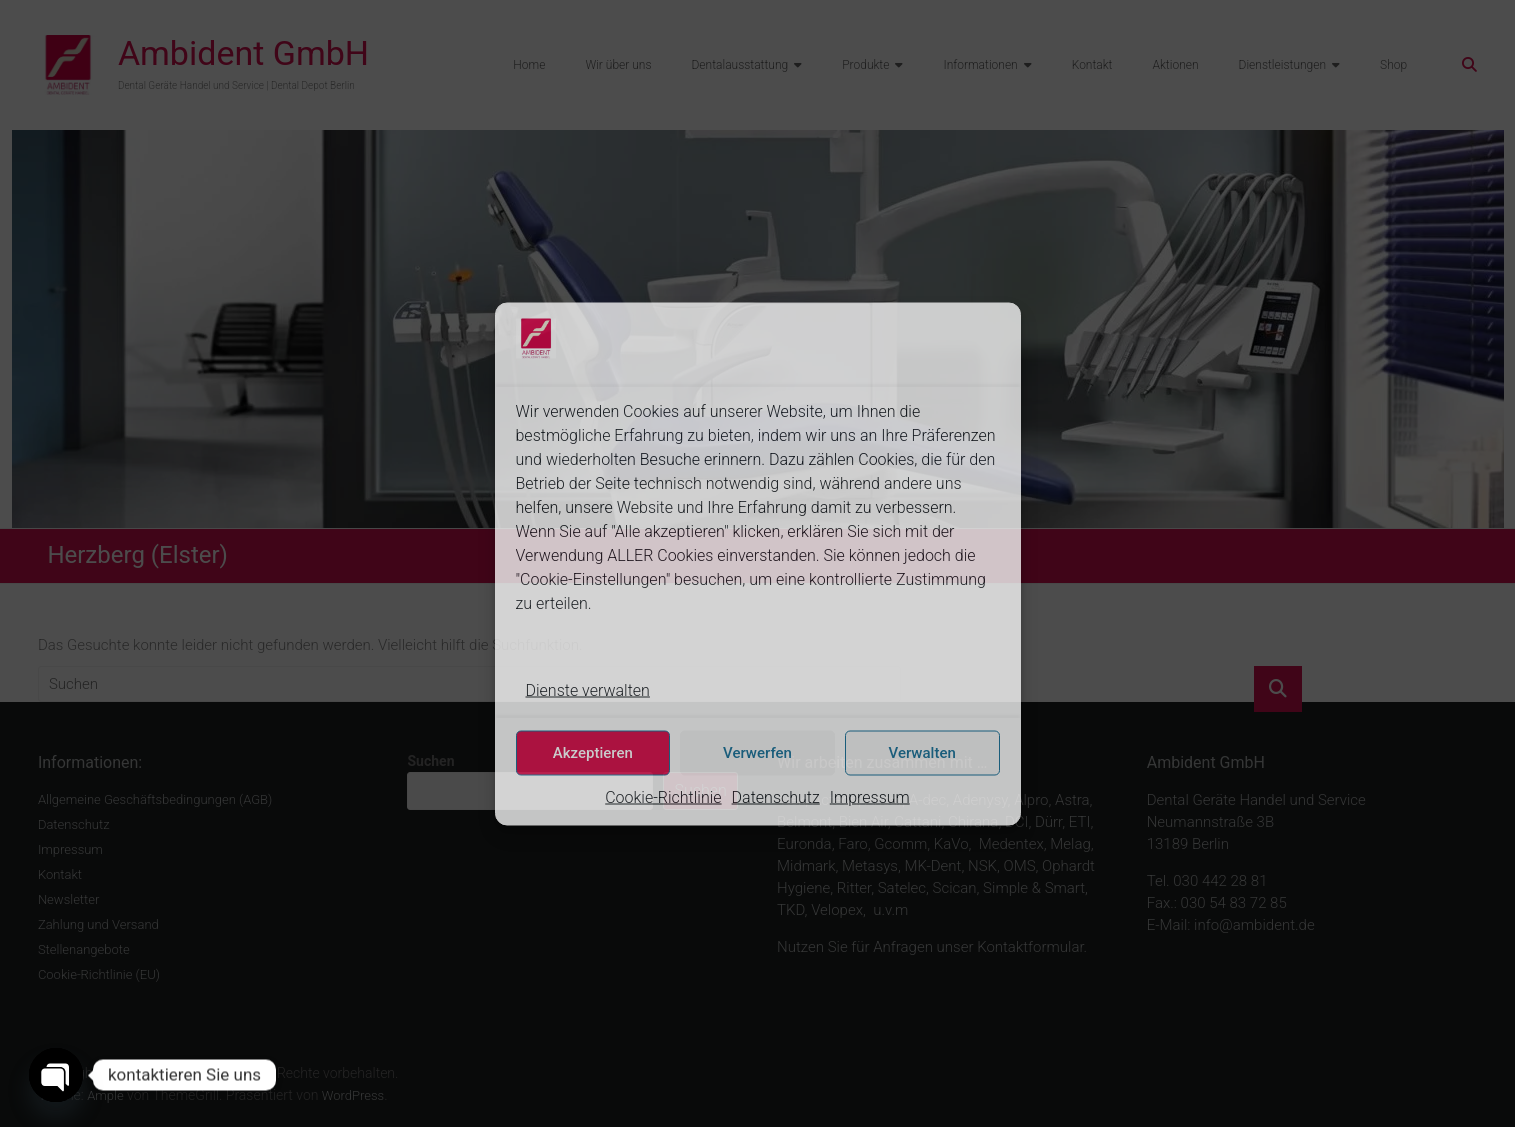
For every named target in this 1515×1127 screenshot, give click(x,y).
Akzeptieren (593, 753)
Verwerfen (757, 753)
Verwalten (922, 753)
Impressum (870, 796)
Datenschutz (776, 796)
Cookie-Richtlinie (663, 796)
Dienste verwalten (588, 689)
